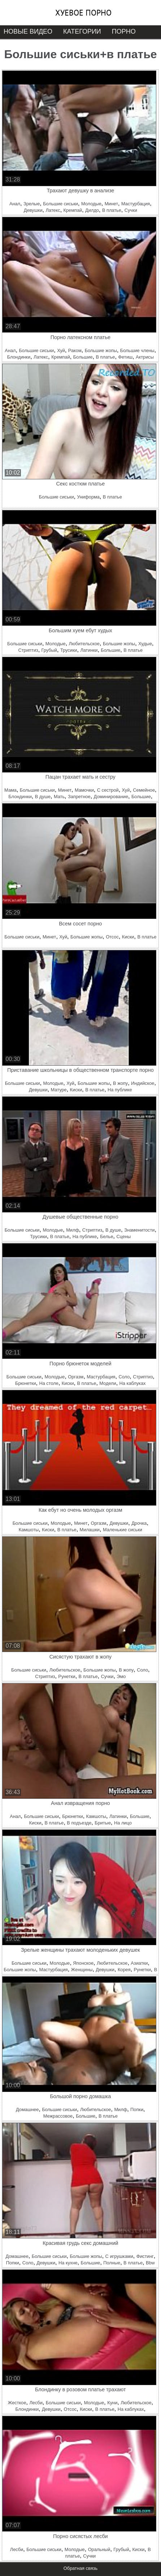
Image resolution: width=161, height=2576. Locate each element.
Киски (128, 937)
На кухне (68, 2262)
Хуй (61, 350)
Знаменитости (139, 1230)
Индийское (142, 1083)
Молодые (91, 203)
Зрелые (31, 203)
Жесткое (17, 2402)
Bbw (150, 2262)
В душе (43, 796)
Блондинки (18, 357)
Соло (124, 1376)
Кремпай (73, 210)
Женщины (82, 1969)
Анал (14, 203)
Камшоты (29, 1529)
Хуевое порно (83, 13)
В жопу (120, 1083)
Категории (82, 31)
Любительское (84, 643)
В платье (111, 210)
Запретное (79, 796)
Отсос (112, 937)
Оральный (99, 2549)
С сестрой (108, 790)
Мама (10, 790)
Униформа (88, 497)
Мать (59, 796)
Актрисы (145, 357)
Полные (111, 2262)
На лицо (123, 1823)
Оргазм (75, 1376)
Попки (136, 2109)
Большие (83, 357)
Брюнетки (25, 1383)
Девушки (33, 210)
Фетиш (125, 357)
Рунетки (66, 1676)
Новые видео (28, 31)
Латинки (88, 650)
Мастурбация (135, 203)
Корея (124, 1969)
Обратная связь (80, 2568)
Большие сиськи (60, 203)
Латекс (52, 210)
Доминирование (111, 796)
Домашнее (27, 2109)
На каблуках (132, 1383)
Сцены (123, 1236)
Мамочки (84, 790)
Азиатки (139, 1963)
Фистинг (145, 2256)
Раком (75, 350)
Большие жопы (101, 350)
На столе (48, 1383)
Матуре (59, 1089)
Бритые (103, 1823)
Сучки (131, 210)
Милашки (90, 1529)
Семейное (144, 790)
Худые (145, 643)
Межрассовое (58, 2116)
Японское (83, 1963)
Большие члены (137, 350)
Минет (111, 203)
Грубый (49, 650)
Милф (72, 1230)
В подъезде (79, 1823)
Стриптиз (28, 650)
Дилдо (92, 210)
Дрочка (139, 1523)
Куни (112, 2402)
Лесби (35, 2402)
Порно (124, 31)
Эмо (121, 1676)
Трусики (68, 650)
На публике (120, 1089)
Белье (106, 1236)
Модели (107, 1383)
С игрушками (119, 2256)
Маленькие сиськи (122, 1529)
